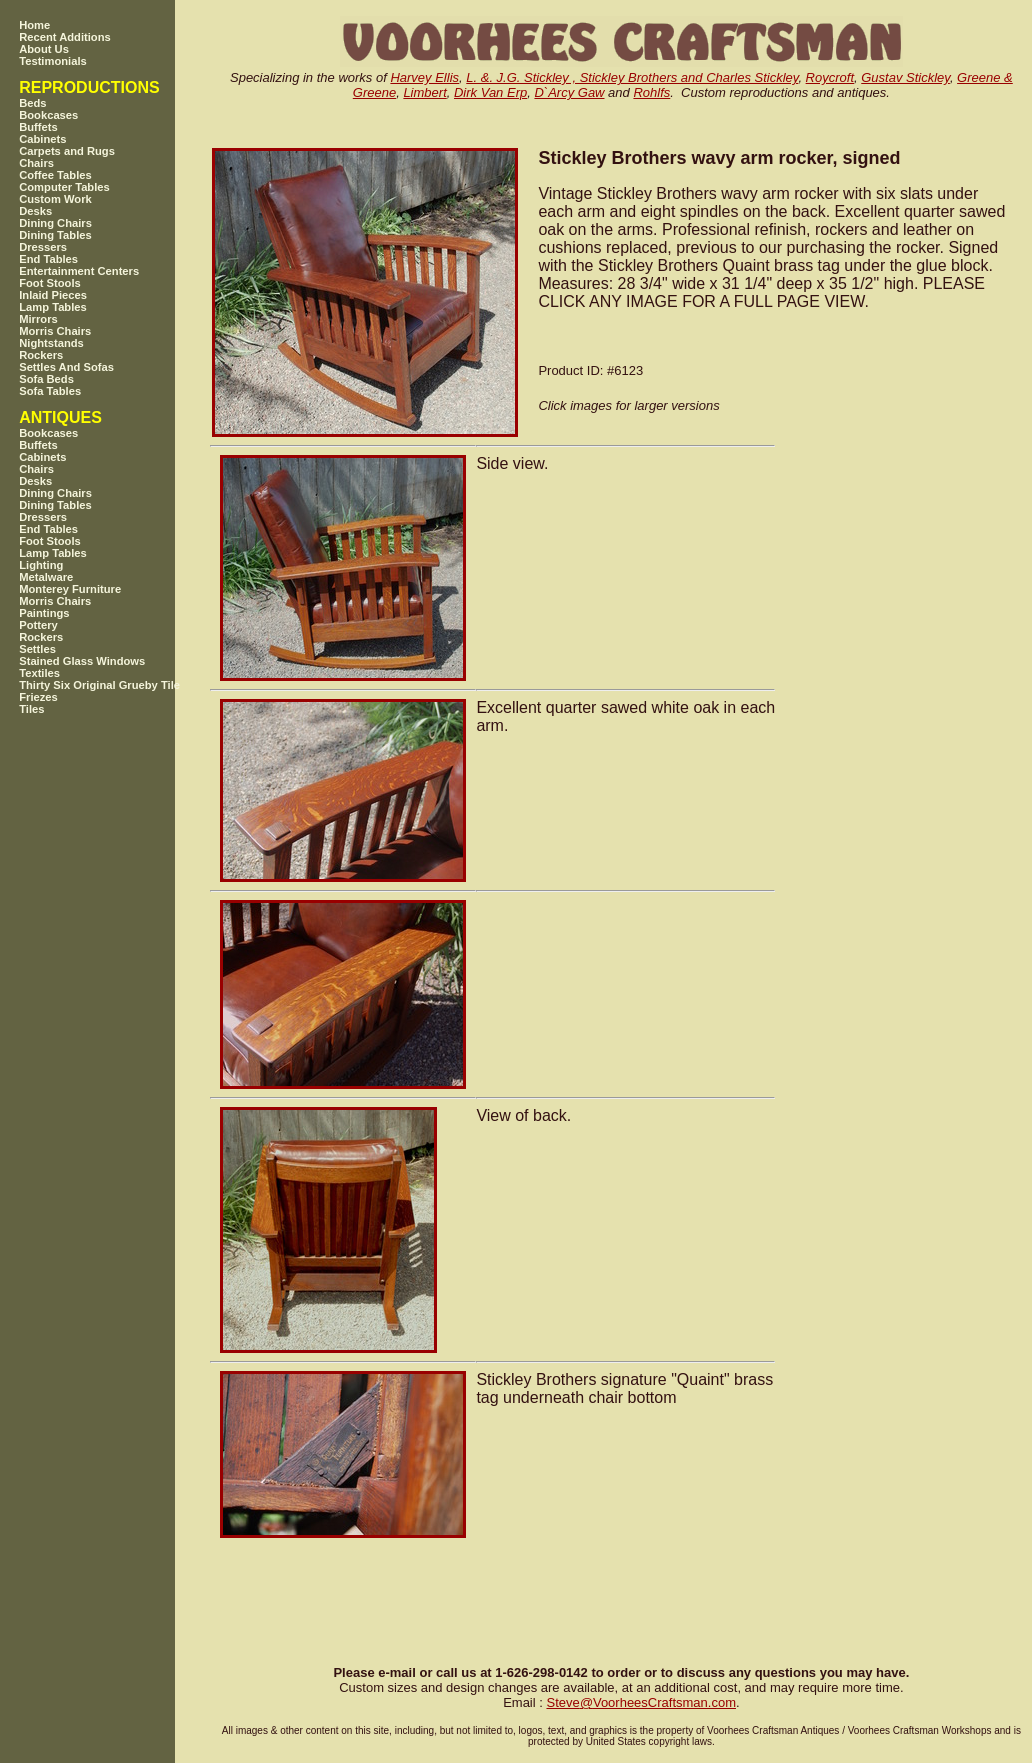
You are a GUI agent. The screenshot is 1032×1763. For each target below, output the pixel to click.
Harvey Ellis (424, 77)
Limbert (424, 92)
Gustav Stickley (905, 77)
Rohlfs (651, 92)
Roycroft (830, 77)
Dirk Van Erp (490, 92)
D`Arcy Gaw (569, 92)
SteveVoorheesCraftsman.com (641, 1702)
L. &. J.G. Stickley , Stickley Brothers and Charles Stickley (632, 77)
